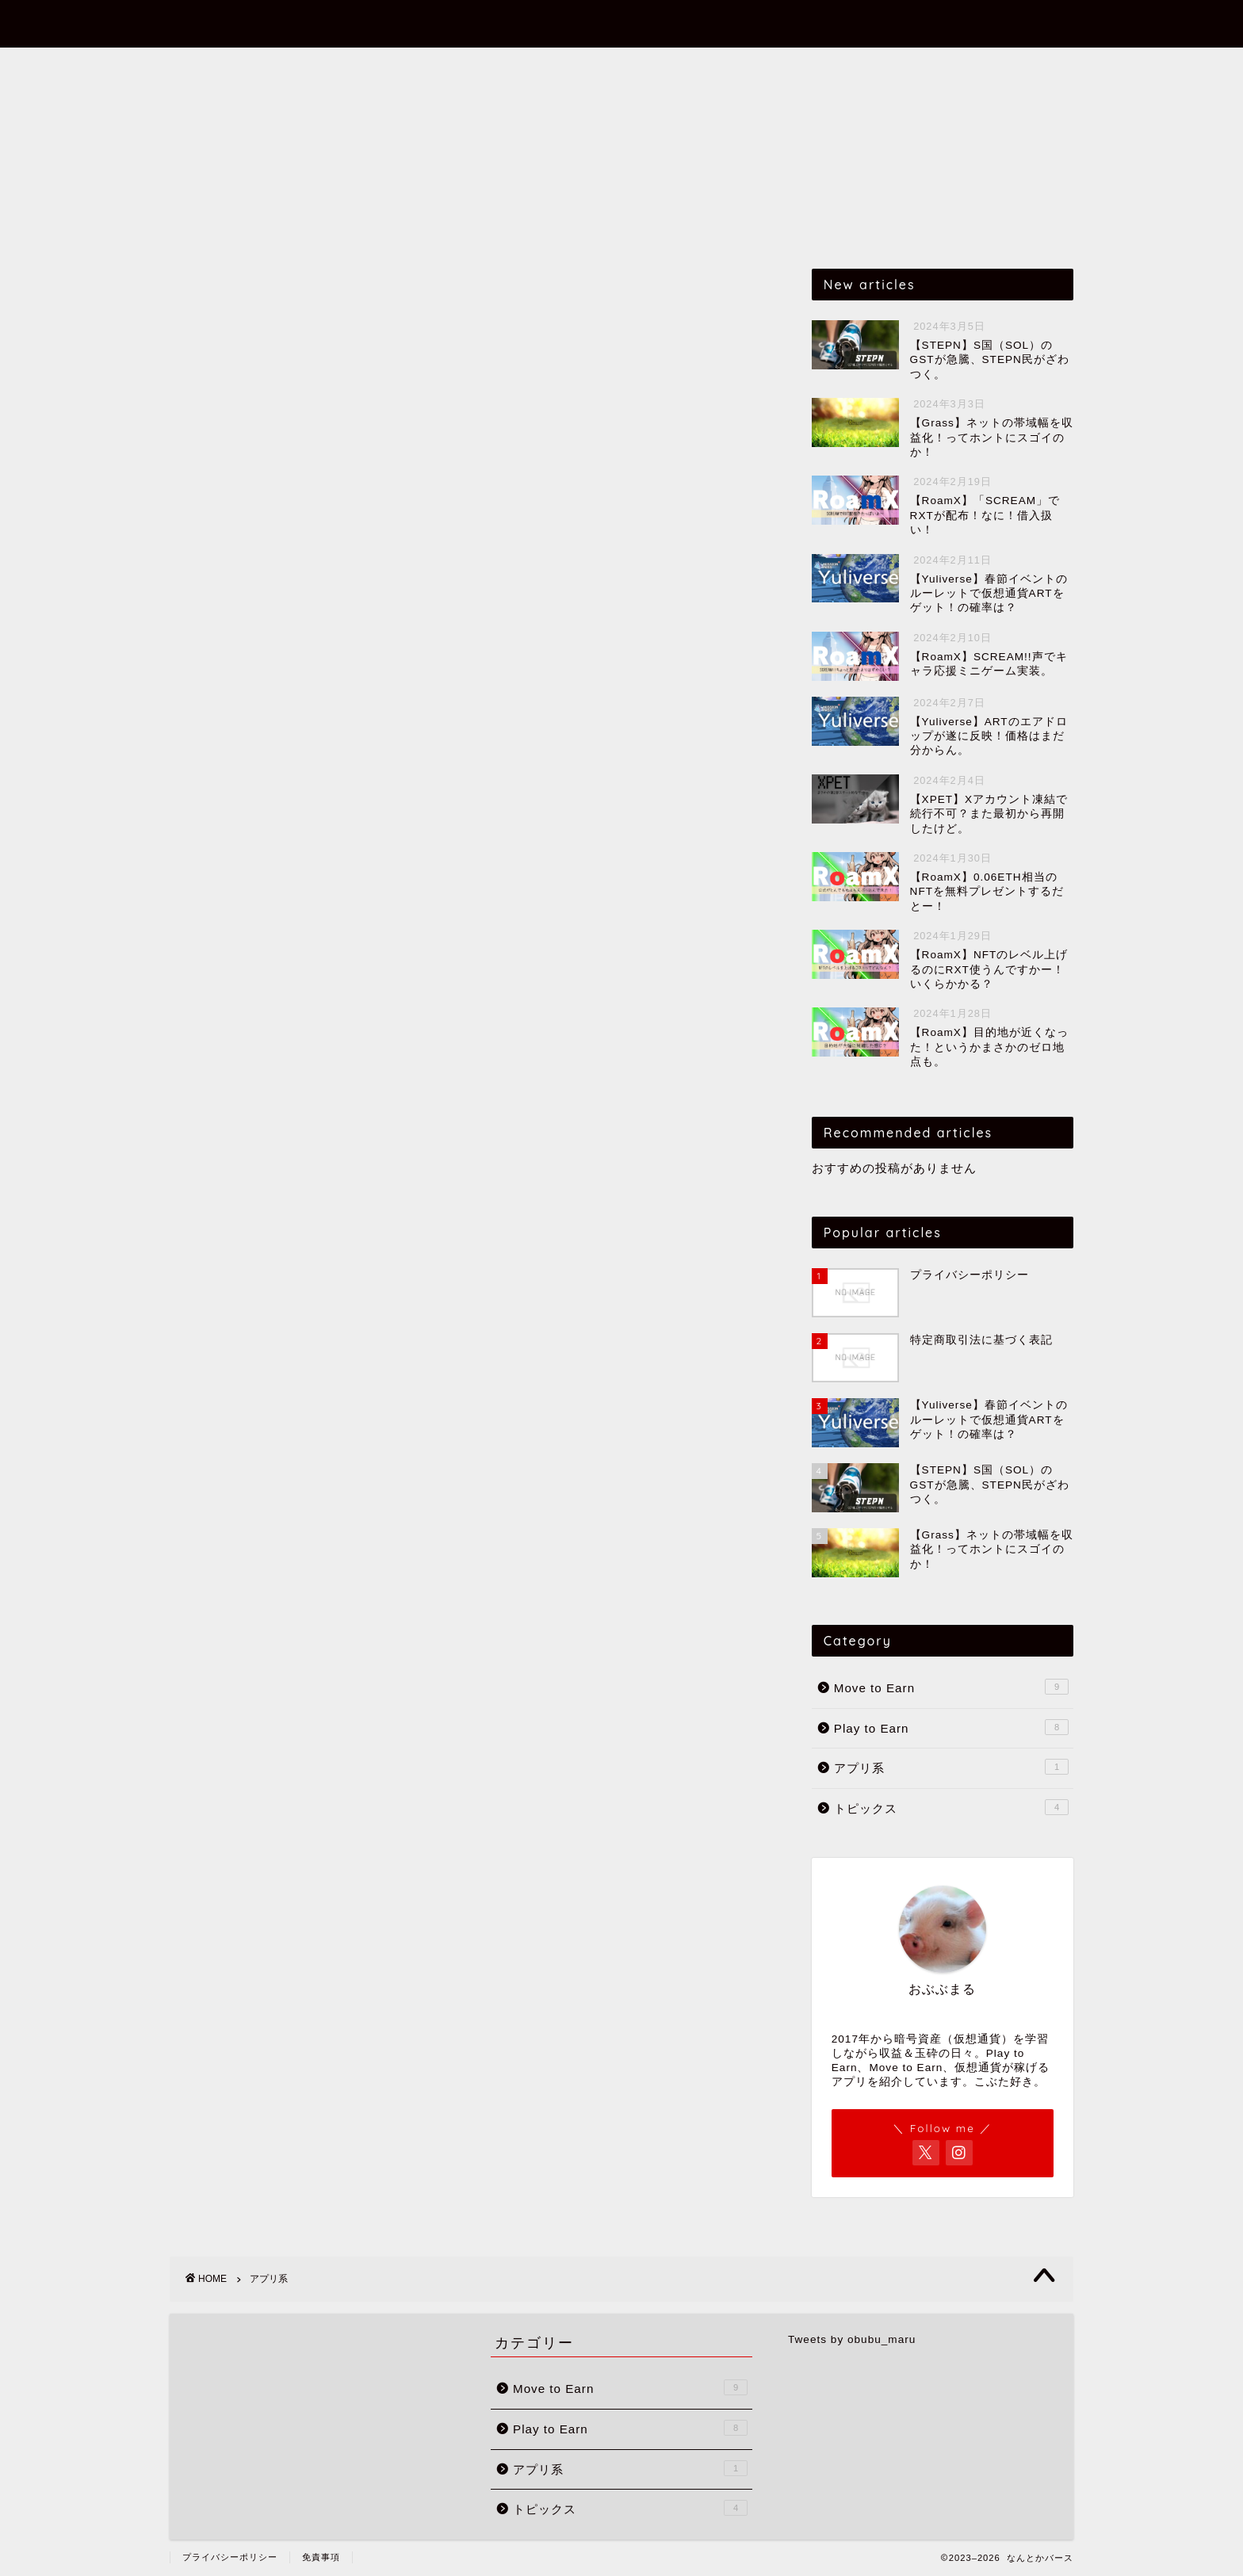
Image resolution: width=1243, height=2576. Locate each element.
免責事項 (321, 2557)
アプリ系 (693, 66)
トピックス (790, 66)
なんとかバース (622, 22)
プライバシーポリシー (229, 2557)
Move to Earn (464, 66)
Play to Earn (588, 66)
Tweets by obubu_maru (852, 2339)
